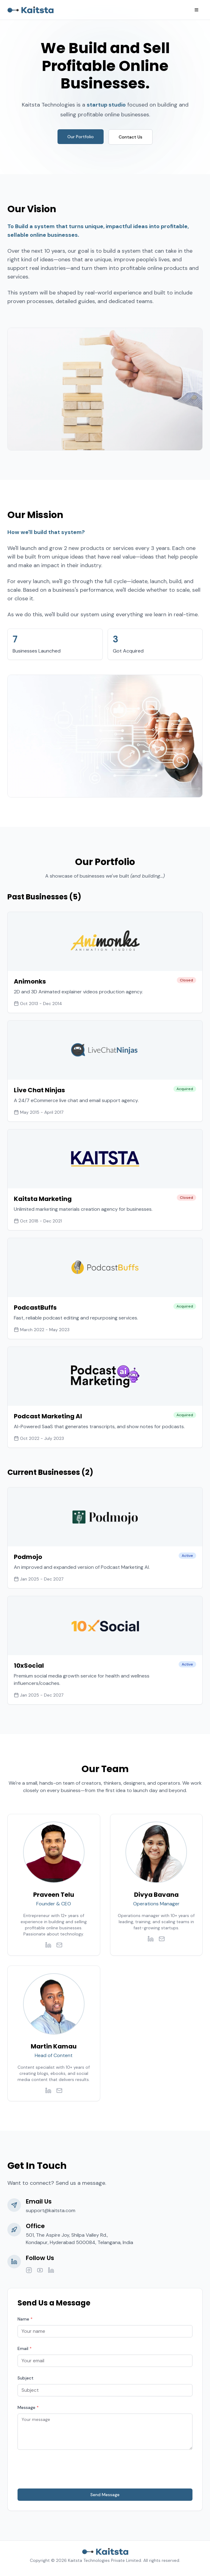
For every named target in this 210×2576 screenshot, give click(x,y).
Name (25, 2319)
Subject (26, 2378)
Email (25, 2348)
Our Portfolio (80, 136)
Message (28, 2407)
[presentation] (64, 2469)
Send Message (105, 2494)
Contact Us (130, 137)
